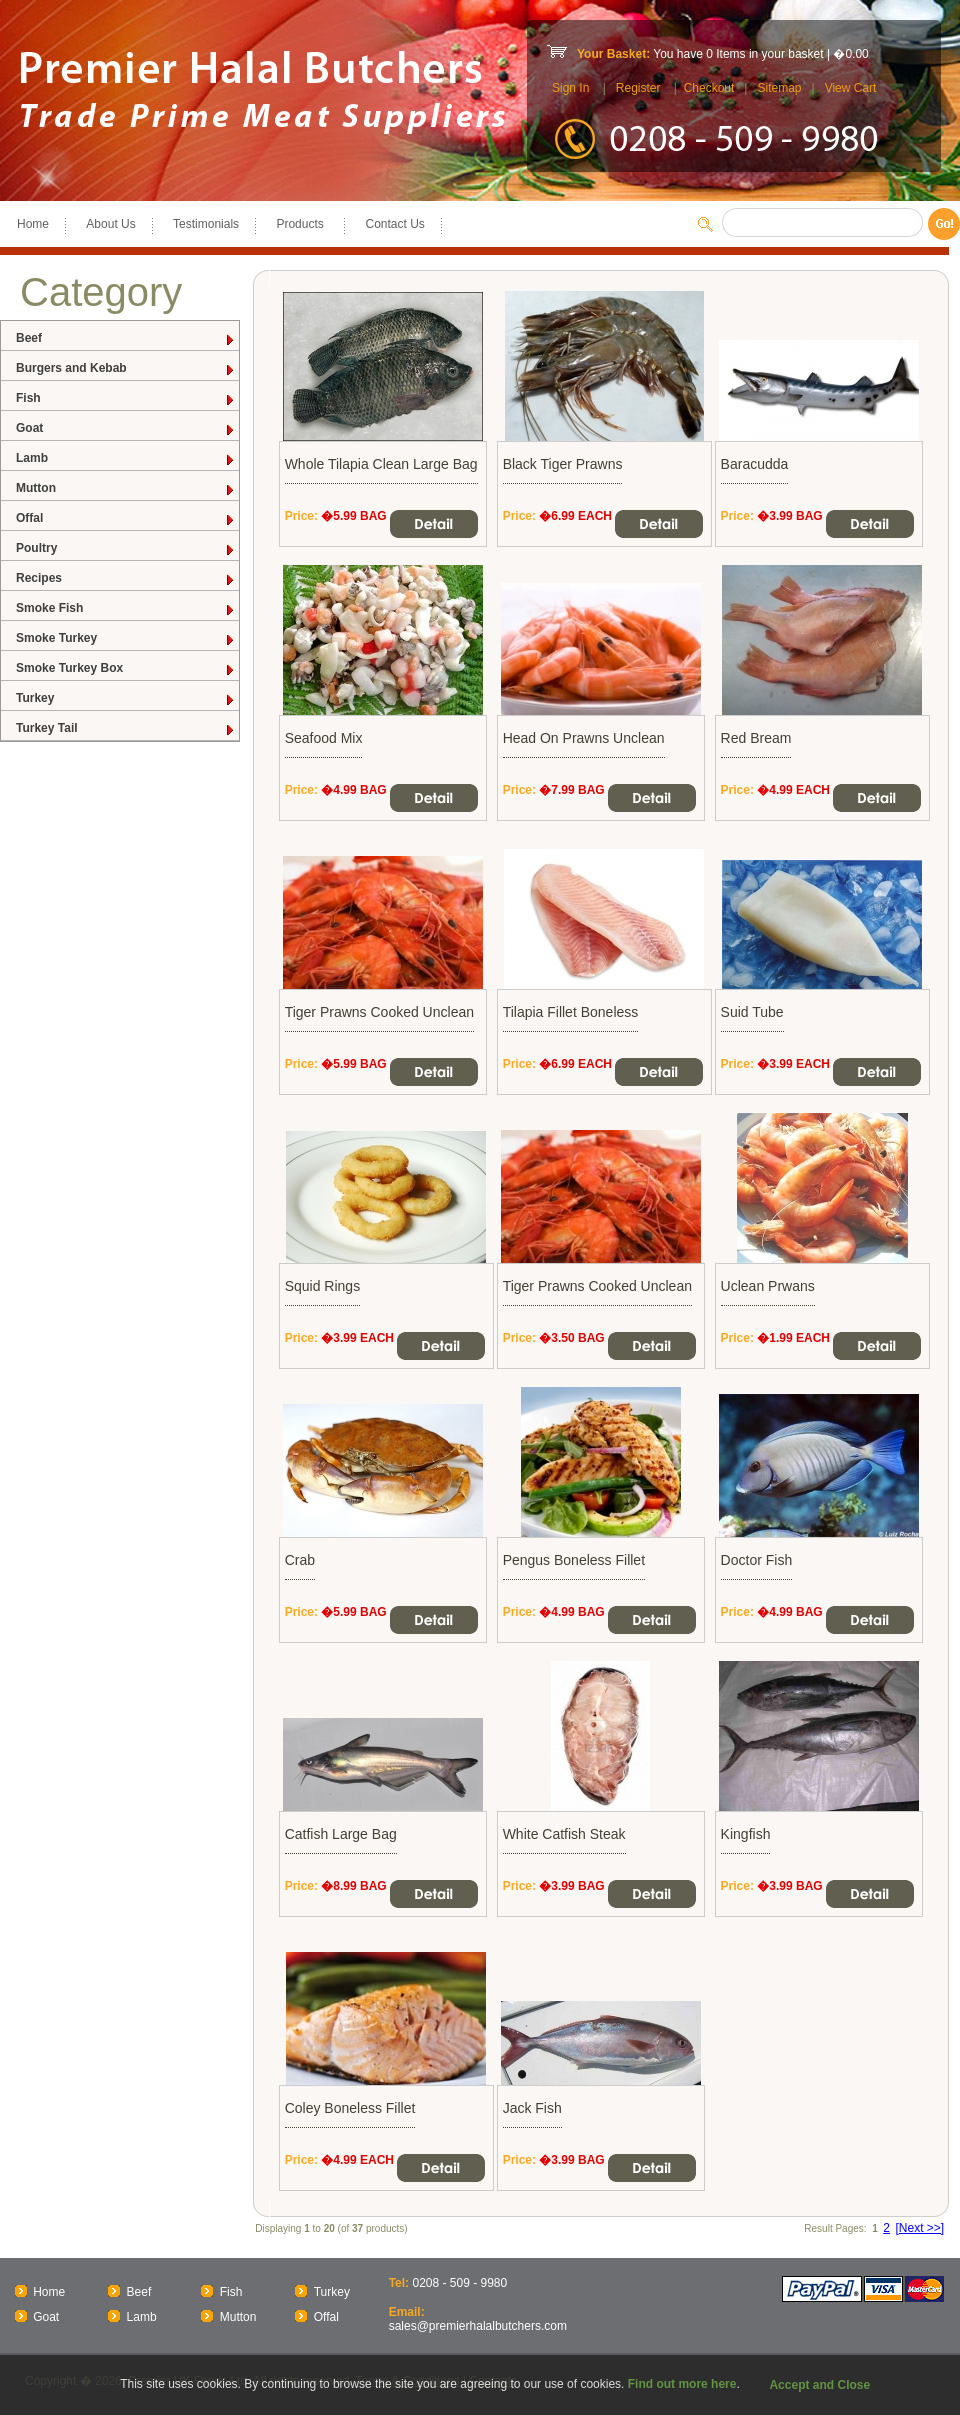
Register (638, 88)
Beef (126, 338)
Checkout (709, 88)
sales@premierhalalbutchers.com (478, 2326)
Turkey (126, 698)
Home (33, 224)
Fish (126, 398)
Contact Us (394, 224)
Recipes (126, 578)
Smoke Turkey (126, 638)
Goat (126, 428)
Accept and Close (819, 2385)
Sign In (570, 88)
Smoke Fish (126, 608)
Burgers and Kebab (126, 368)
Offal (126, 518)
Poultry (126, 548)
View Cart (851, 88)
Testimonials (206, 224)
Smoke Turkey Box (126, 668)
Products (302, 224)
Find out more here (682, 2384)
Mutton (126, 488)
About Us (110, 224)
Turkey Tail (126, 728)
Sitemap (779, 88)
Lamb (126, 458)
